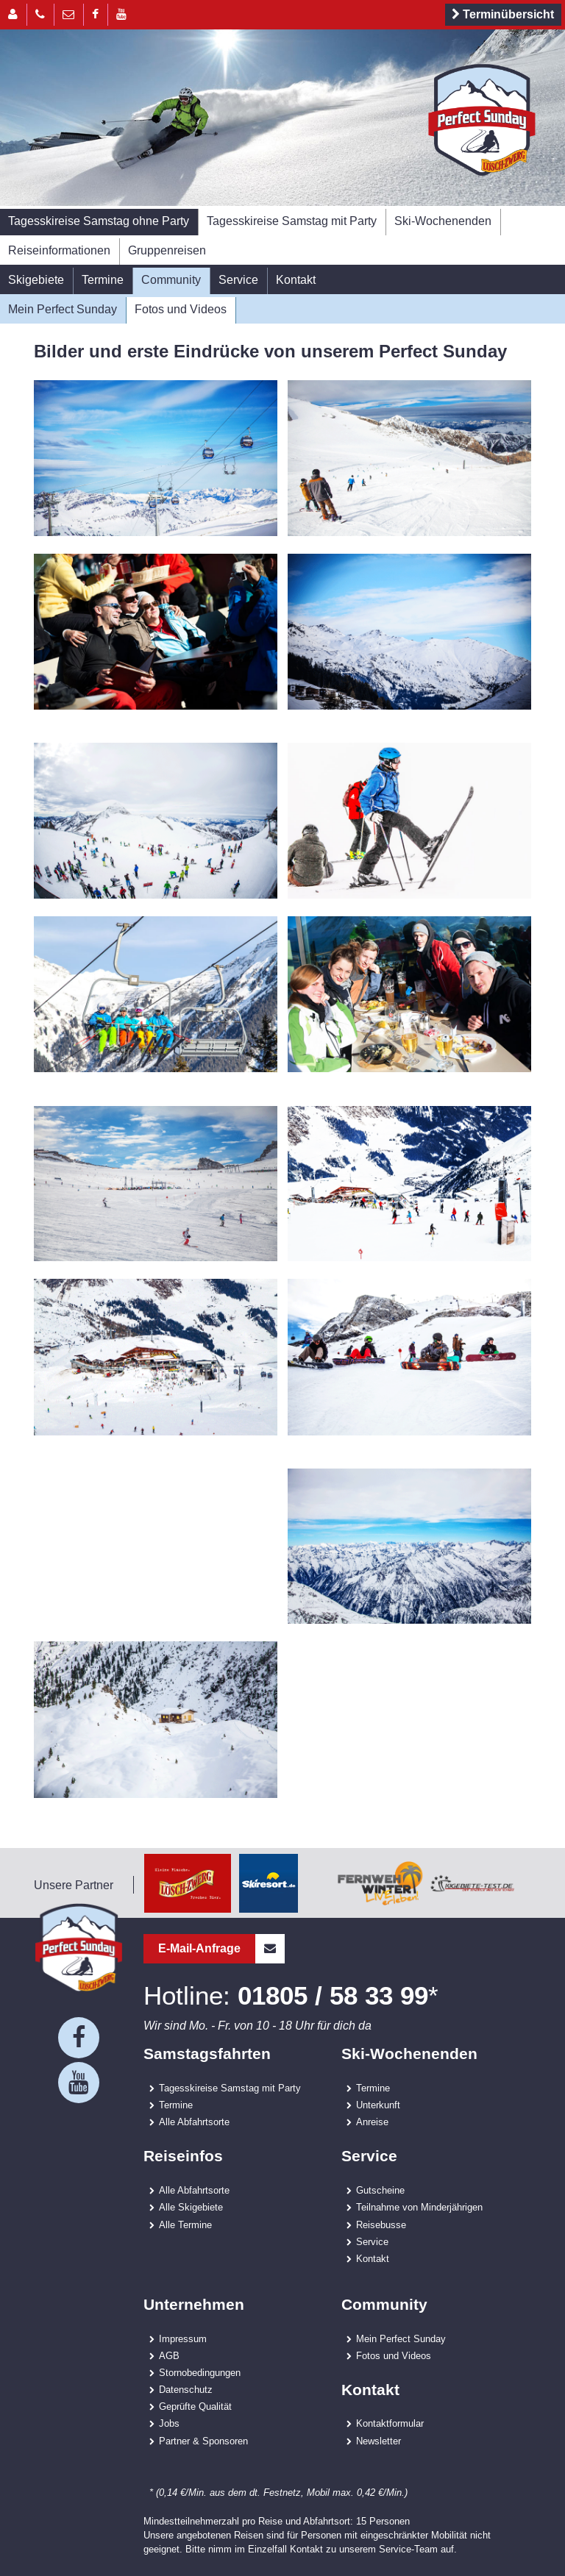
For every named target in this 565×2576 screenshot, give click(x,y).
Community (171, 279)
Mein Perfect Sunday (62, 308)
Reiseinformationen (59, 250)
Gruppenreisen (167, 250)
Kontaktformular (390, 2423)
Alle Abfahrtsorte (194, 2121)
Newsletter (378, 2441)
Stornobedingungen (200, 2372)
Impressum (183, 2338)
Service (238, 279)
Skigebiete (36, 279)
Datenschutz (186, 2389)
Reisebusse (381, 2224)
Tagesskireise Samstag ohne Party (98, 220)
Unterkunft (378, 2105)
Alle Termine (185, 2224)
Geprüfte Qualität (195, 2406)
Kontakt (296, 279)
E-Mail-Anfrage (221, 1948)
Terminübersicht (500, 15)
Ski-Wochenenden (442, 220)
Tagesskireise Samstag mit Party (292, 220)
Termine (103, 279)
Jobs (169, 2423)
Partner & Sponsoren (203, 2441)
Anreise (372, 2121)
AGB (169, 2355)
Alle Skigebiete (191, 2207)
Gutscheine (380, 2190)
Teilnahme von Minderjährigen (419, 2207)
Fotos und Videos (181, 308)
